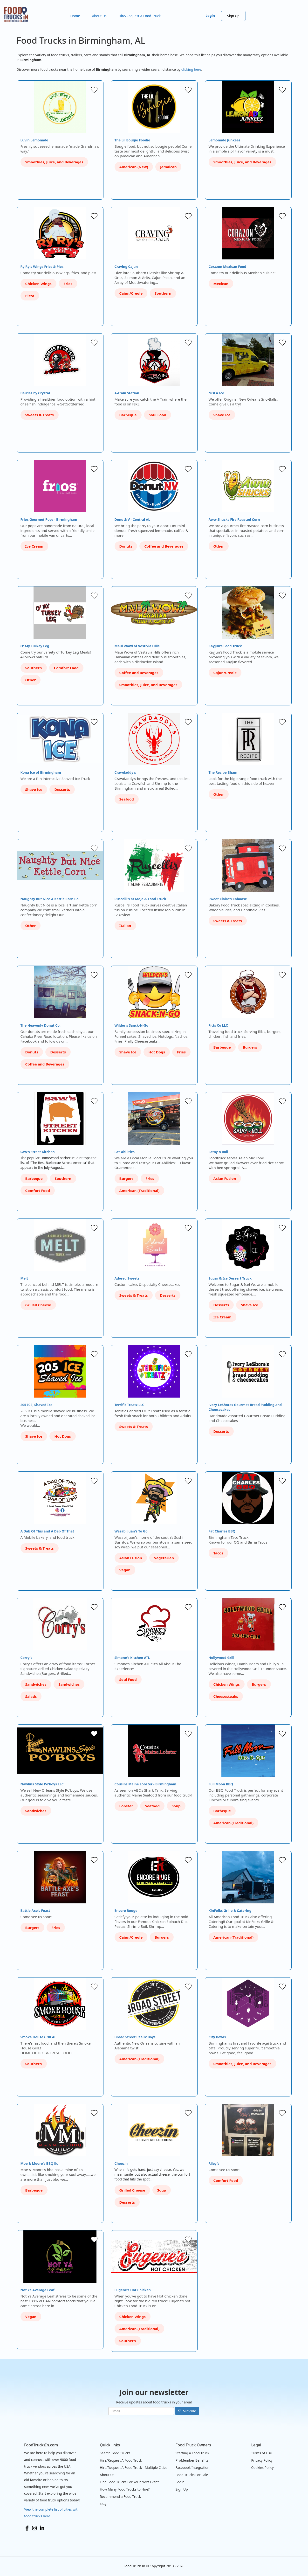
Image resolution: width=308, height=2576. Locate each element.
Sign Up (233, 16)
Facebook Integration (193, 2467)
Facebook (27, 2528)
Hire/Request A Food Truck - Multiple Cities (133, 2467)
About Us (99, 16)
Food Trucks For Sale (192, 2474)
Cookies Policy (262, 2467)
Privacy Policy (262, 2460)
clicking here (191, 69)
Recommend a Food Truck (120, 2496)
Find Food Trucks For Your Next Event (129, 2482)
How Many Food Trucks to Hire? (125, 2489)
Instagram (34, 2528)
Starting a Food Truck (192, 2453)
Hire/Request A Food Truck (140, 16)
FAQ (103, 2503)
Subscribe (189, 2411)
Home (75, 16)
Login (210, 15)
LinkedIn (42, 2528)
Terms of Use (261, 2453)
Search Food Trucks (115, 2453)
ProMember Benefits (192, 2460)
